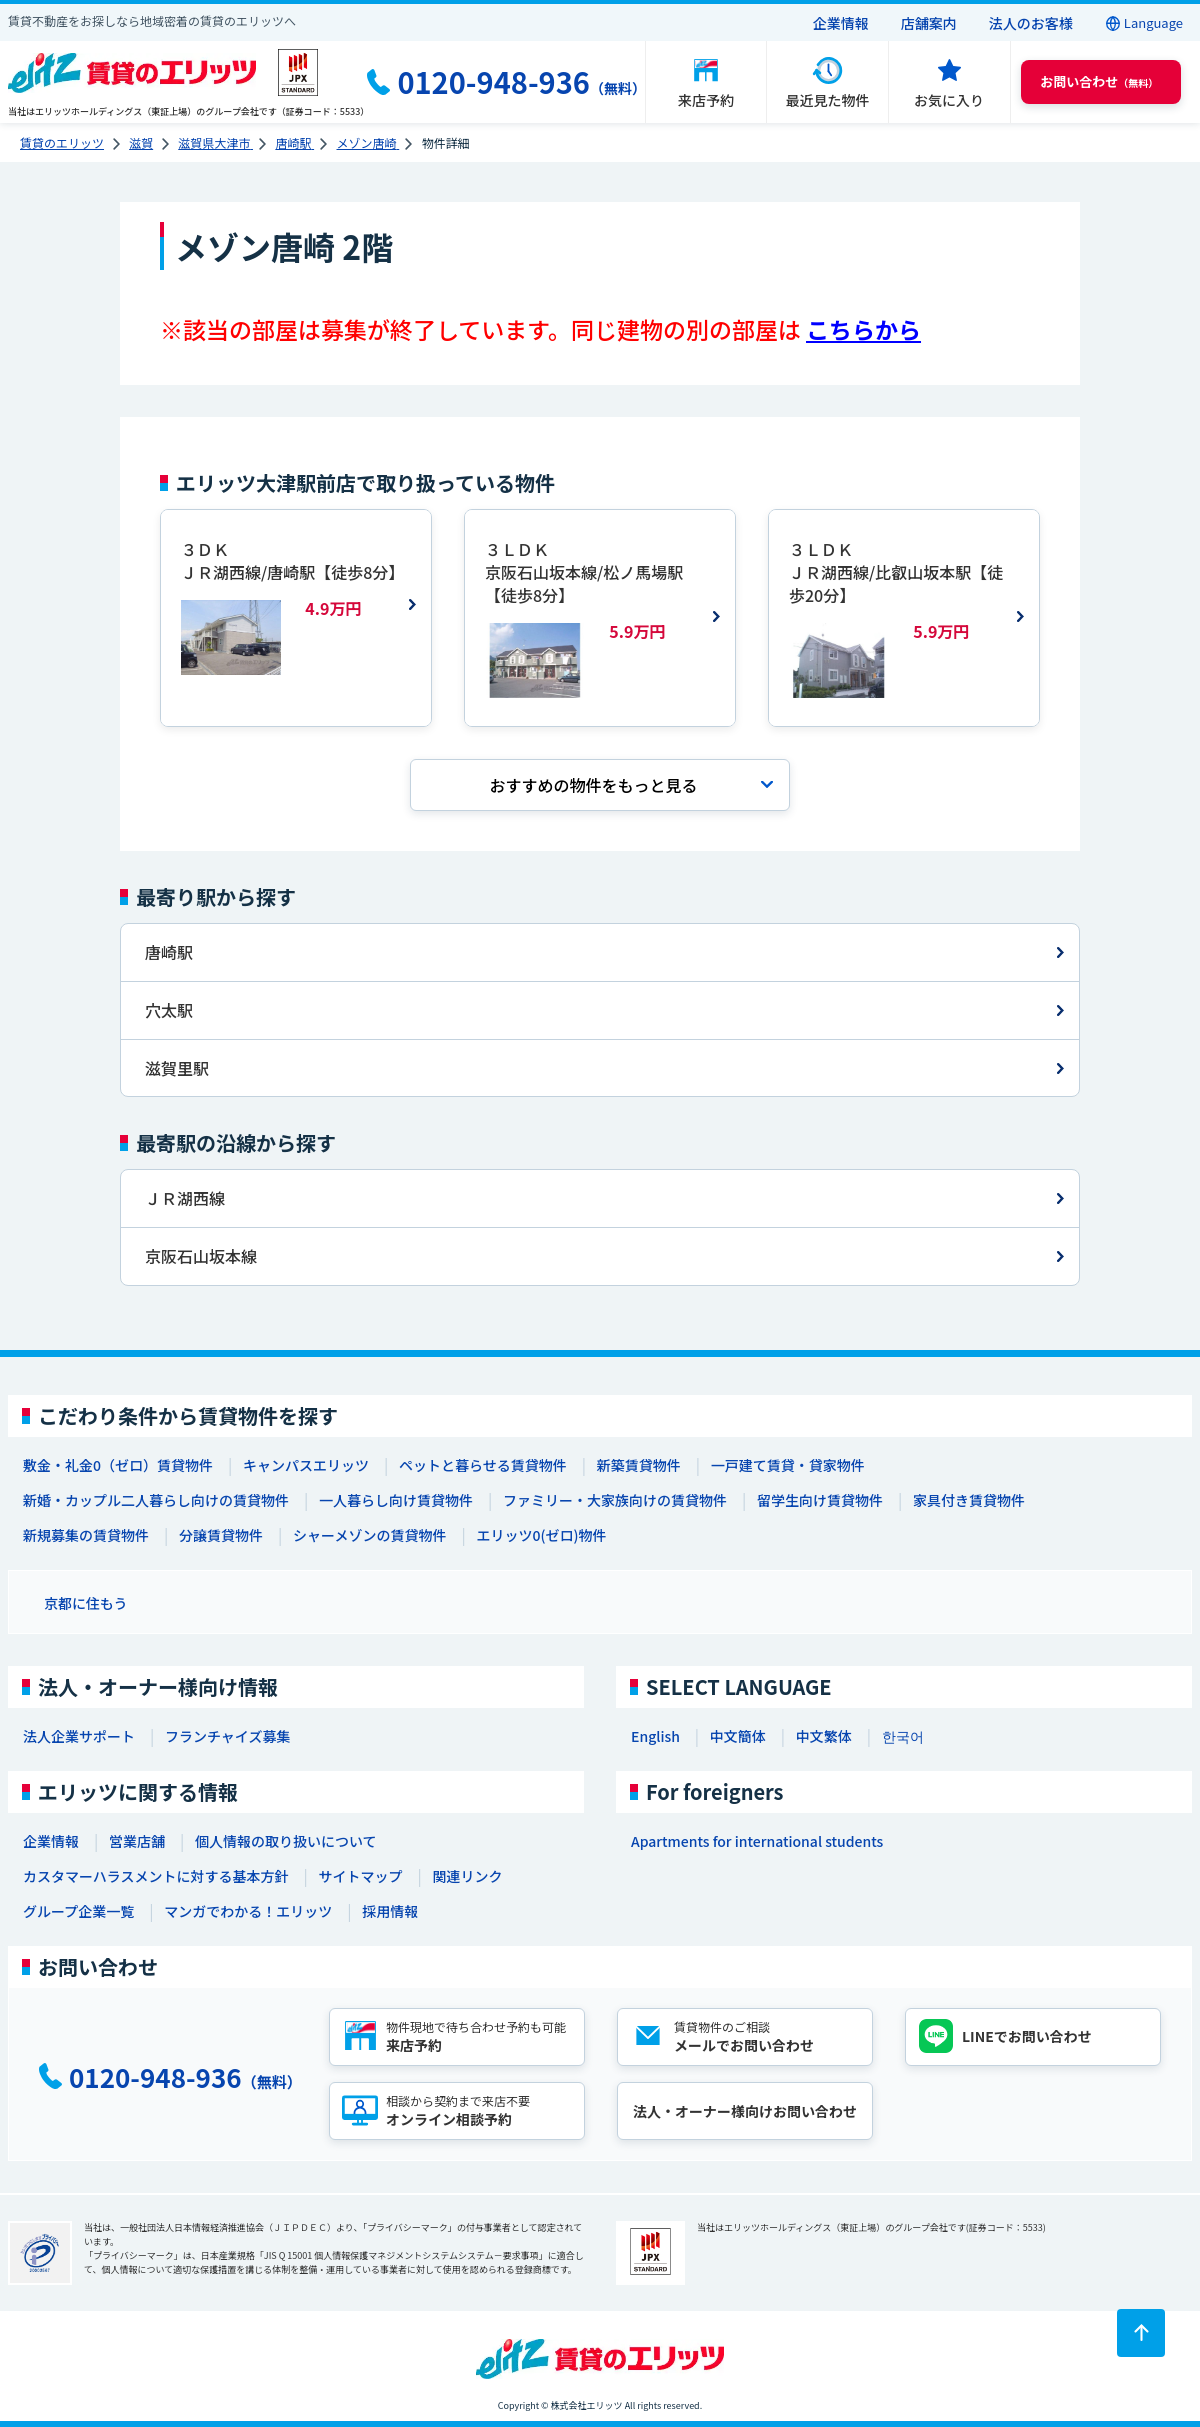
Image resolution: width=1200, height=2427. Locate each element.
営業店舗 (137, 1841)
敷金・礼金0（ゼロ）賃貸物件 (118, 1465)
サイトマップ (360, 1876)
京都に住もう (86, 1603)
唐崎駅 (169, 952)
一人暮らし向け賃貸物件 (396, 1500)
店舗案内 (929, 23)
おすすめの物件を (593, 785)
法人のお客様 (1031, 23)
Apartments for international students (757, 1841)
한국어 (903, 1736)
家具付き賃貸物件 (969, 1500)
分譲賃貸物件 (221, 1535)
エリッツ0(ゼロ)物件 (541, 1535)
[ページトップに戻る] (1141, 2333)
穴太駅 (169, 1010)
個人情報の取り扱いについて (286, 1841)
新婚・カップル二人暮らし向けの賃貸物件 (156, 1500)
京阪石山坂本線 (201, 1256)
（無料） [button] (1099, 81)
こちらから (863, 329)
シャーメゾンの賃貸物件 (369, 1535)
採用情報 (390, 1911)
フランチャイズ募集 (227, 1736)
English (655, 1736)
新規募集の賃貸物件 (86, 1535)
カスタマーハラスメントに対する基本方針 (155, 1876)
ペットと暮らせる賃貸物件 (483, 1465)
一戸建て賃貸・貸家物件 (788, 1465)
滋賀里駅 (177, 1068)
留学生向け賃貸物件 (820, 1500)
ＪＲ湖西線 (185, 1198)
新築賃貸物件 (639, 1465)
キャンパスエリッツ (306, 1465)
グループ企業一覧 (78, 1911)
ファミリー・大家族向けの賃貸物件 (615, 1500)
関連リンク (467, 1876)
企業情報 (841, 23)
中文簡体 (738, 1736)
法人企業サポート (79, 1736)
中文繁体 (824, 1736)
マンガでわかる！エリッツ (248, 1911)
